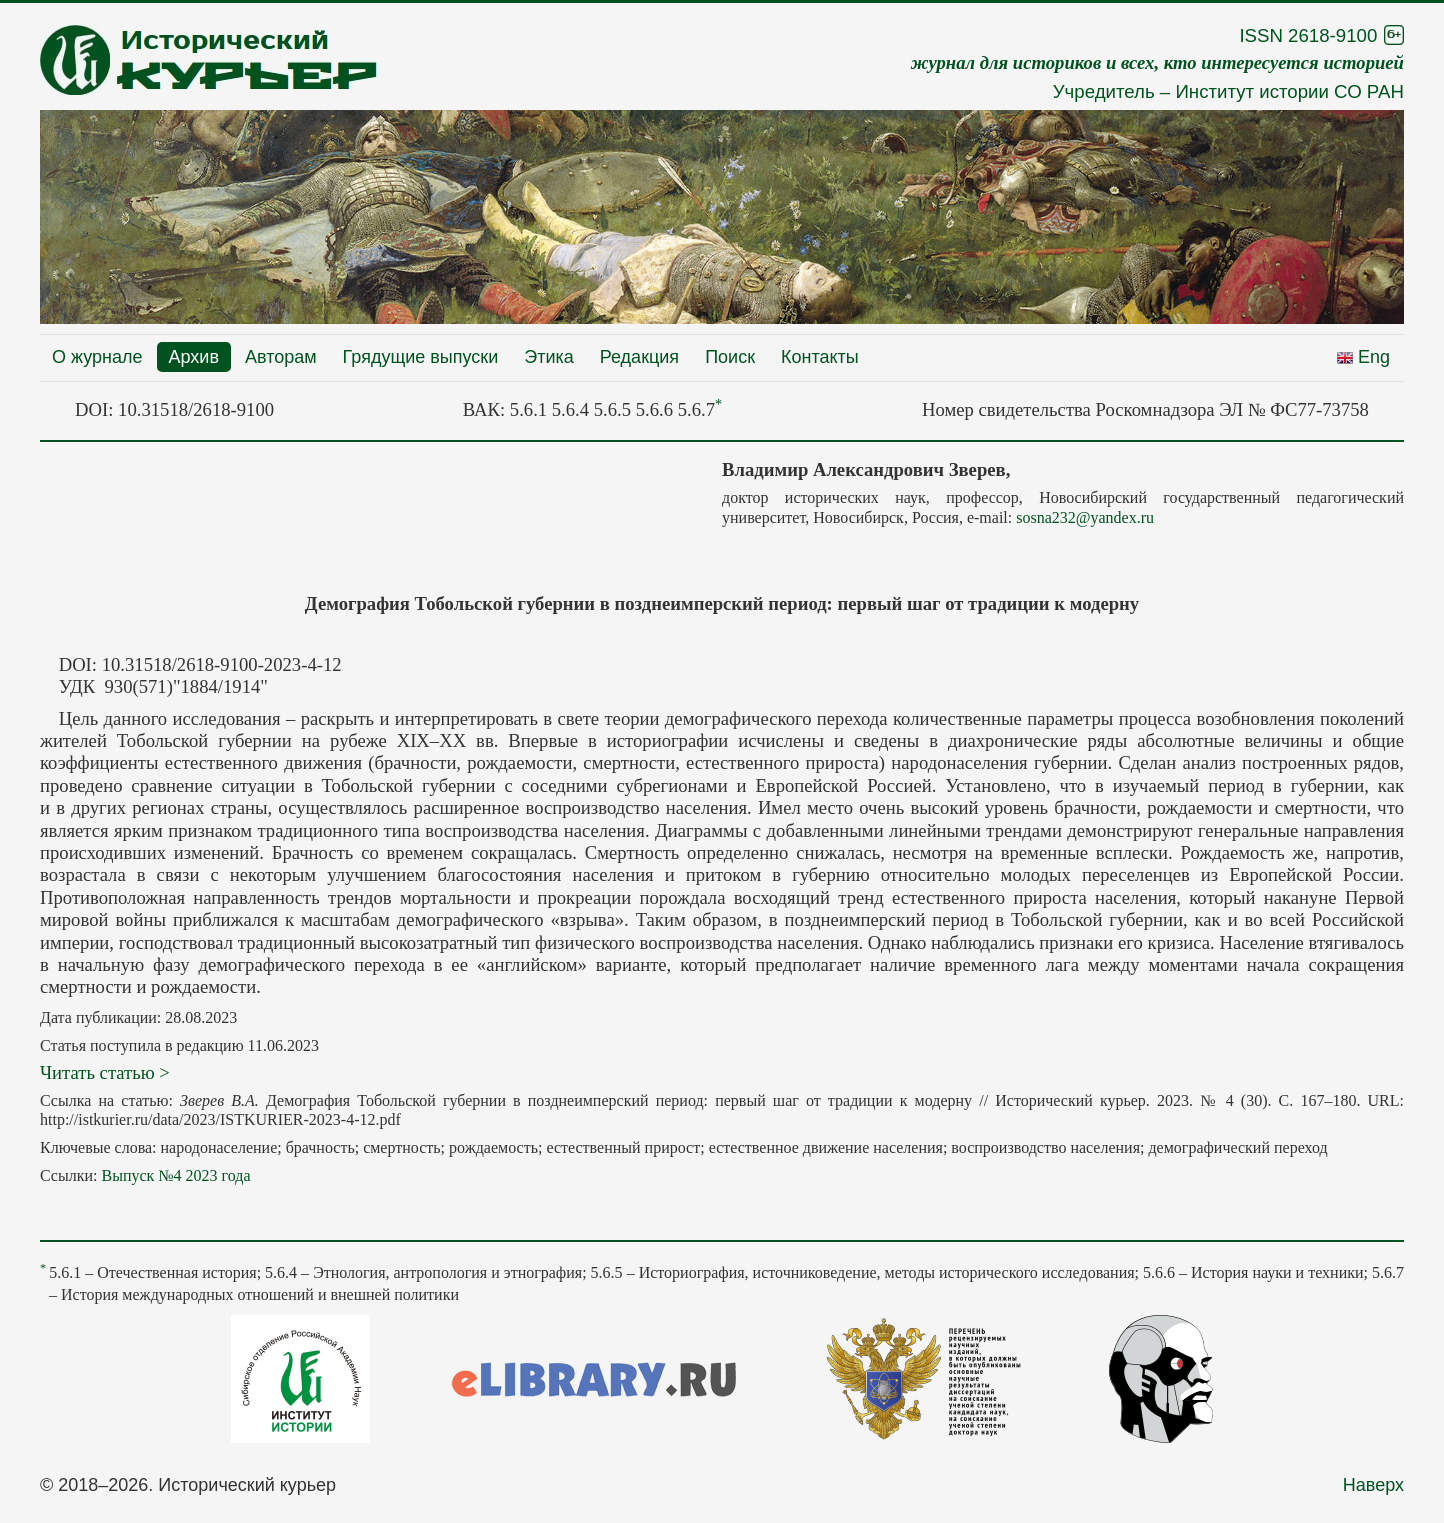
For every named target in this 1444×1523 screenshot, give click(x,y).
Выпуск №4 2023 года (175, 1175)
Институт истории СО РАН (1289, 91)
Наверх (1373, 1485)
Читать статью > (105, 1072)
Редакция (639, 357)
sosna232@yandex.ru (1085, 517)
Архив (194, 357)
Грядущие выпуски (421, 357)
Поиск (730, 357)
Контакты (820, 357)
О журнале (97, 357)
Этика (549, 357)
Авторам (281, 357)
